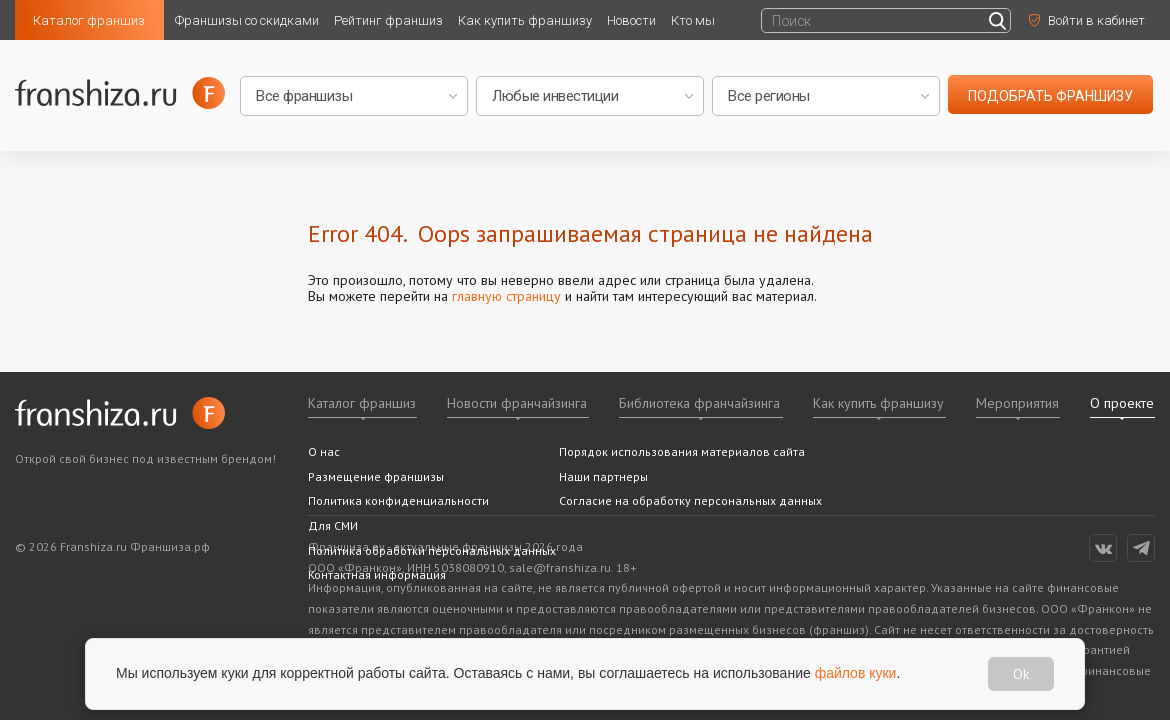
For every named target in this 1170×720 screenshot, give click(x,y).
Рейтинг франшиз (388, 20)
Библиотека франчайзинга (699, 403)
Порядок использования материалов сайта (682, 451)
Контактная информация (377, 574)
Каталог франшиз (89, 20)
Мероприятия (1017, 403)
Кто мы (693, 20)
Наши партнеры (603, 476)
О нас (324, 451)
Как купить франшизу (525, 20)
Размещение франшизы (376, 476)
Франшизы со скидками (247, 20)
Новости (631, 20)
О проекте (1122, 403)
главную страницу (506, 296)
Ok (1021, 674)
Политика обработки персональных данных (432, 550)
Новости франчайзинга (517, 403)
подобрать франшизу (1050, 96)
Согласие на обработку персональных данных (690, 500)
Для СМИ (333, 525)
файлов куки (856, 673)
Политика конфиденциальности (398, 500)
